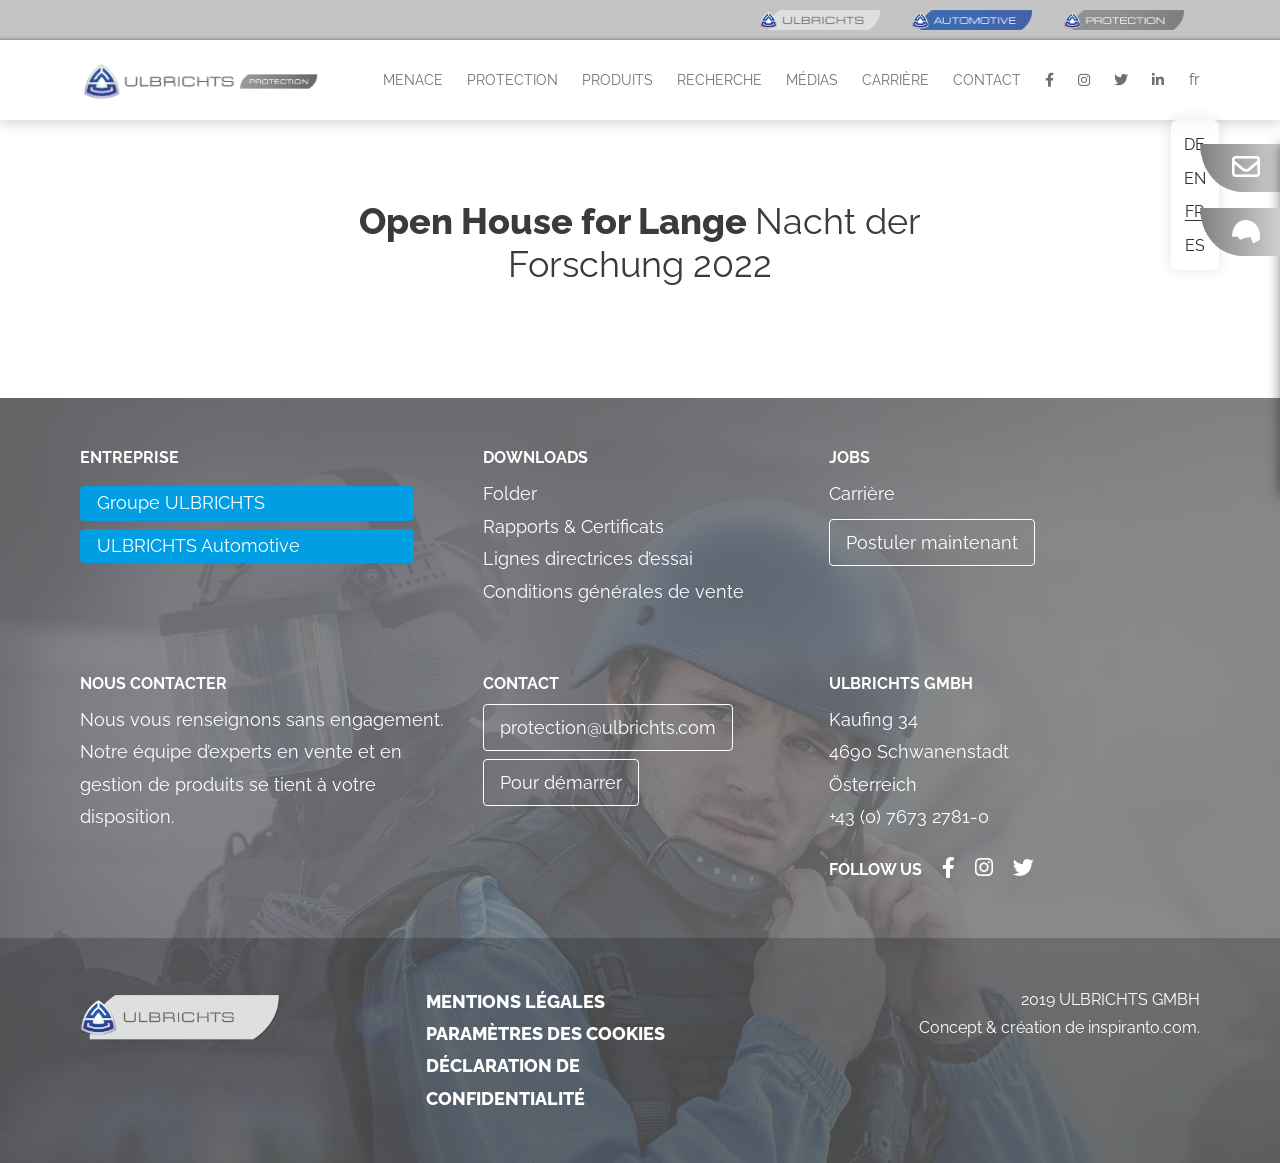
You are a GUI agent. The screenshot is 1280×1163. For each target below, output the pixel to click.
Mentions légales (515, 1001)
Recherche (719, 80)
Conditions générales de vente (613, 591)
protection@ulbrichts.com (608, 727)
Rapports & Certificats (573, 526)
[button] (200, 80)
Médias (812, 80)
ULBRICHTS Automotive (198, 545)
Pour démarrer (561, 782)
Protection (512, 80)
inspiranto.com (1142, 1027)
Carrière (895, 80)
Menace (413, 80)
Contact (987, 80)
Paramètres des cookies (545, 1033)
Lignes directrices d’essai (588, 558)
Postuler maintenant (932, 542)
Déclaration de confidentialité (505, 1081)
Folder (510, 493)
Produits (617, 80)
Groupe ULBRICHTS (181, 502)
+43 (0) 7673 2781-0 (909, 816)
